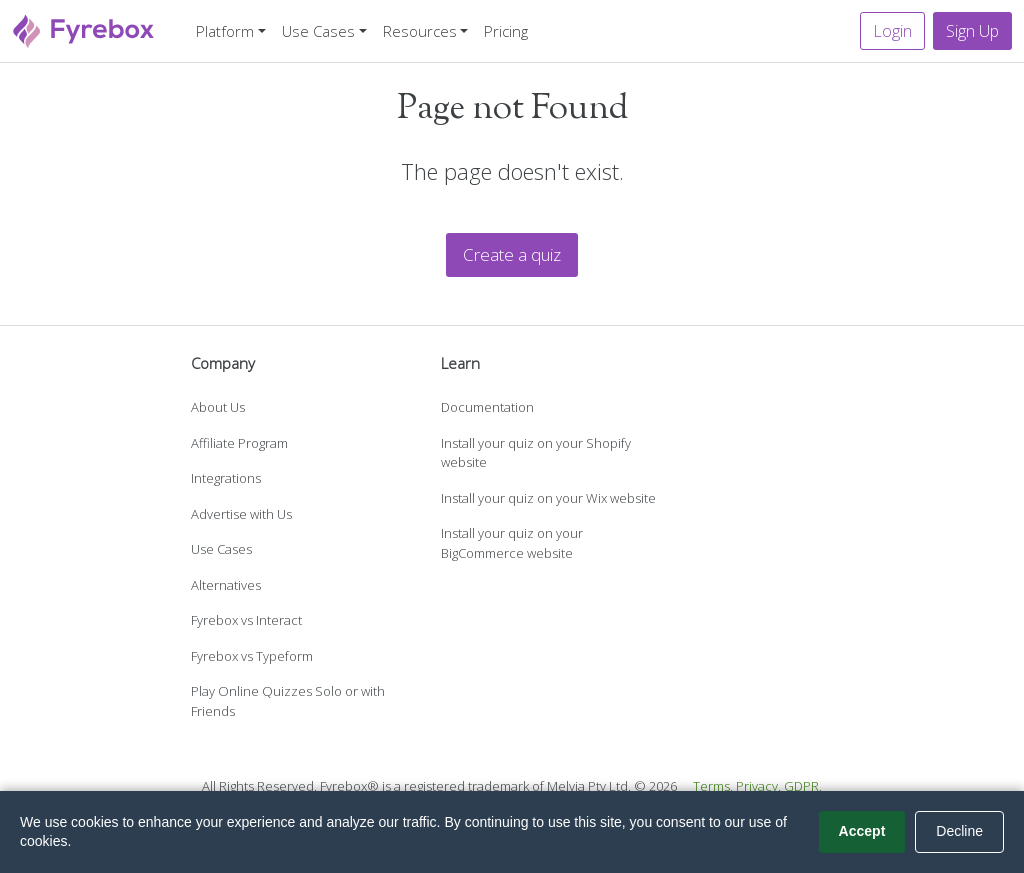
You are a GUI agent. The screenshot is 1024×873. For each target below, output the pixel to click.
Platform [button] (225, 31)
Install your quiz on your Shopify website (536, 453)
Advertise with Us (241, 514)
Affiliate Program (239, 443)
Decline (959, 831)
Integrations (226, 478)
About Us (218, 407)
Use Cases (221, 549)
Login (892, 31)
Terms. (713, 786)
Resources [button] (420, 31)
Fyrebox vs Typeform (252, 656)
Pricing (506, 31)
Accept (862, 831)
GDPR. (803, 786)
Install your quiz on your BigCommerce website (512, 543)
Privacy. (758, 786)
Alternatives (226, 585)
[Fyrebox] (84, 28)
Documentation (487, 407)
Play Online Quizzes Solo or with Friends (288, 701)
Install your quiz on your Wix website (548, 498)
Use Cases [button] (318, 31)
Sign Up (972, 31)
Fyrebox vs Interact (246, 620)
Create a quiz (512, 254)
